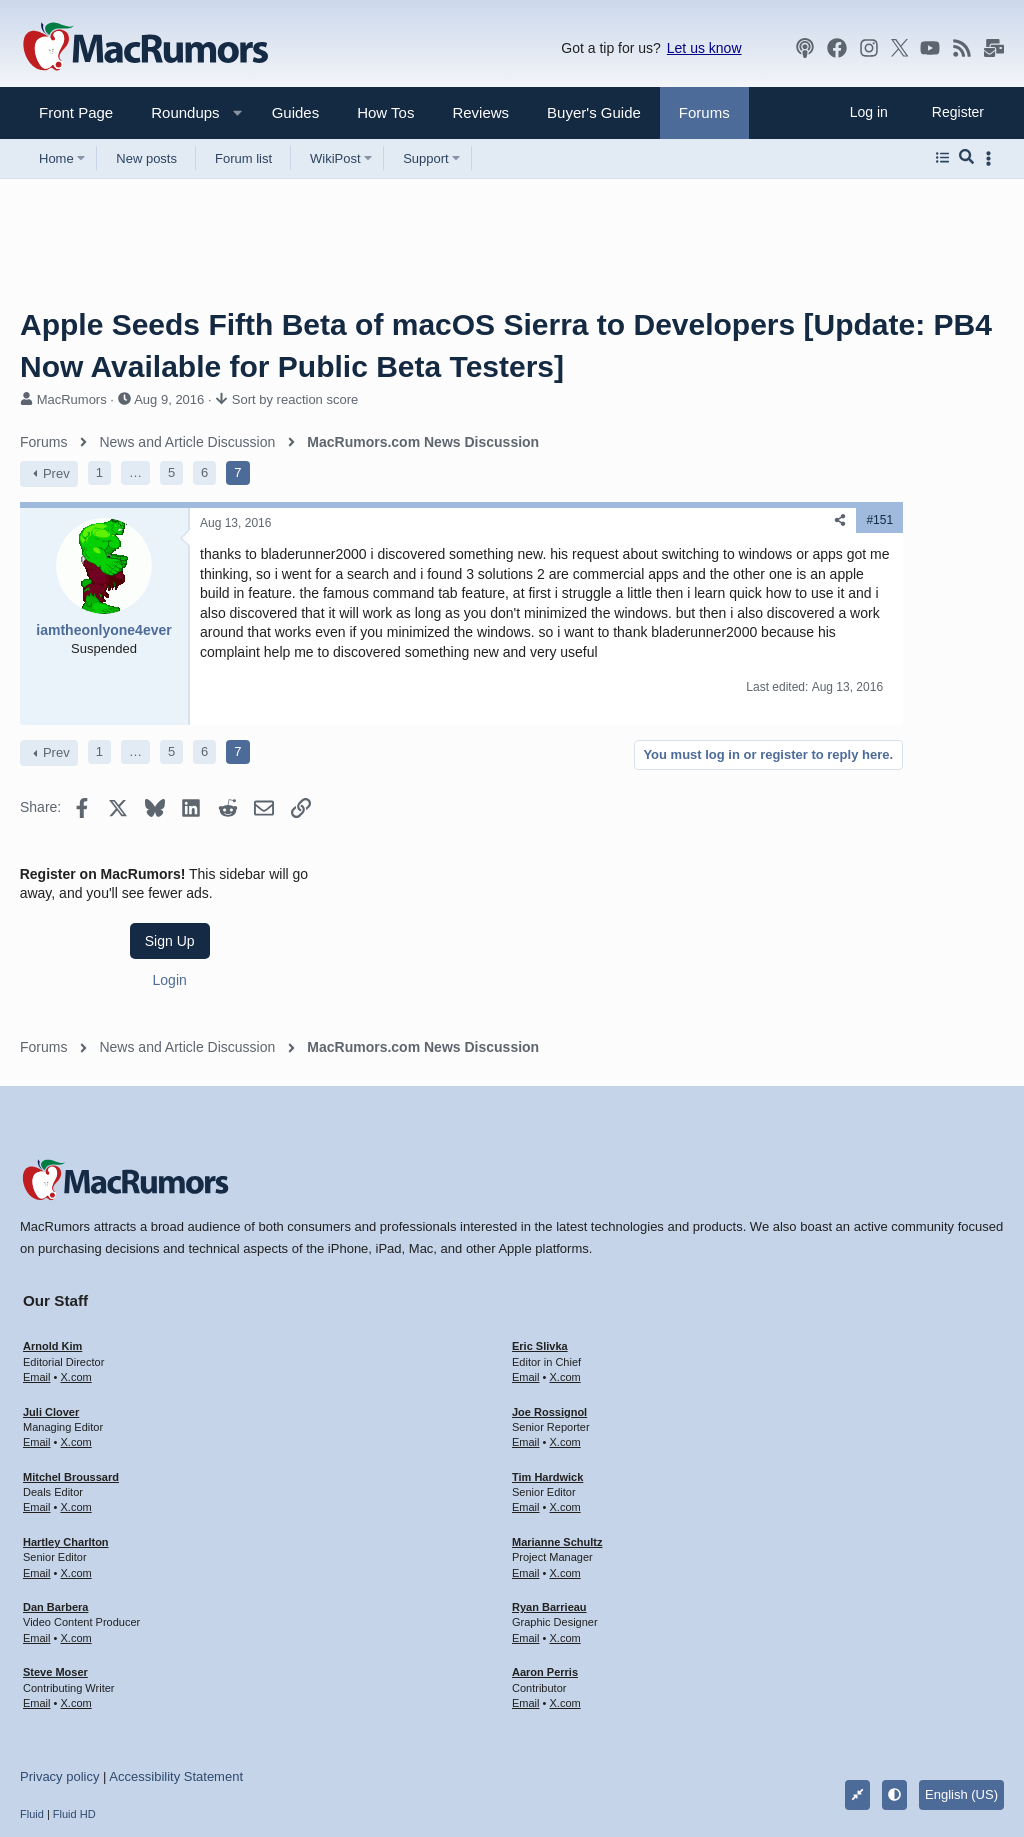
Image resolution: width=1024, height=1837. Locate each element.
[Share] (621, 520)
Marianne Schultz (557, 1427)
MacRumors (72, 399)
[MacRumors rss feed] (962, 48)
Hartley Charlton (66, 1427)
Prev (56, 473)
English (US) (961, 1679)
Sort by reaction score (295, 399)
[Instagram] (869, 48)
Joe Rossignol (549, 1297)
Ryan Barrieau (549, 1492)
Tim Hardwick (547, 1362)
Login (854, 596)
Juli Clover (51, 1297)
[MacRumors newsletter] (994, 48)
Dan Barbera (55, 1492)
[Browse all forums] (942, 158)
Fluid (32, 1699)
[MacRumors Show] (805, 48)
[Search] (966, 158)
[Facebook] (837, 48)
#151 (660, 520)
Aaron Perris (545, 1557)
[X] (900, 48)
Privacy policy (59, 1661)
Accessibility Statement (176, 1661)
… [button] (135, 472)
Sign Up (854, 557)
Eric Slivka (540, 1231)
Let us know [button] (704, 48)
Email (37, 1262)
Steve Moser (55, 1557)
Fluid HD (74, 1699)
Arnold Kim (52, 1231)
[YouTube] (930, 48)
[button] (177, 112)
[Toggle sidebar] (992, 158)
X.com (75, 1262)
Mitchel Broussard (71, 1362)
